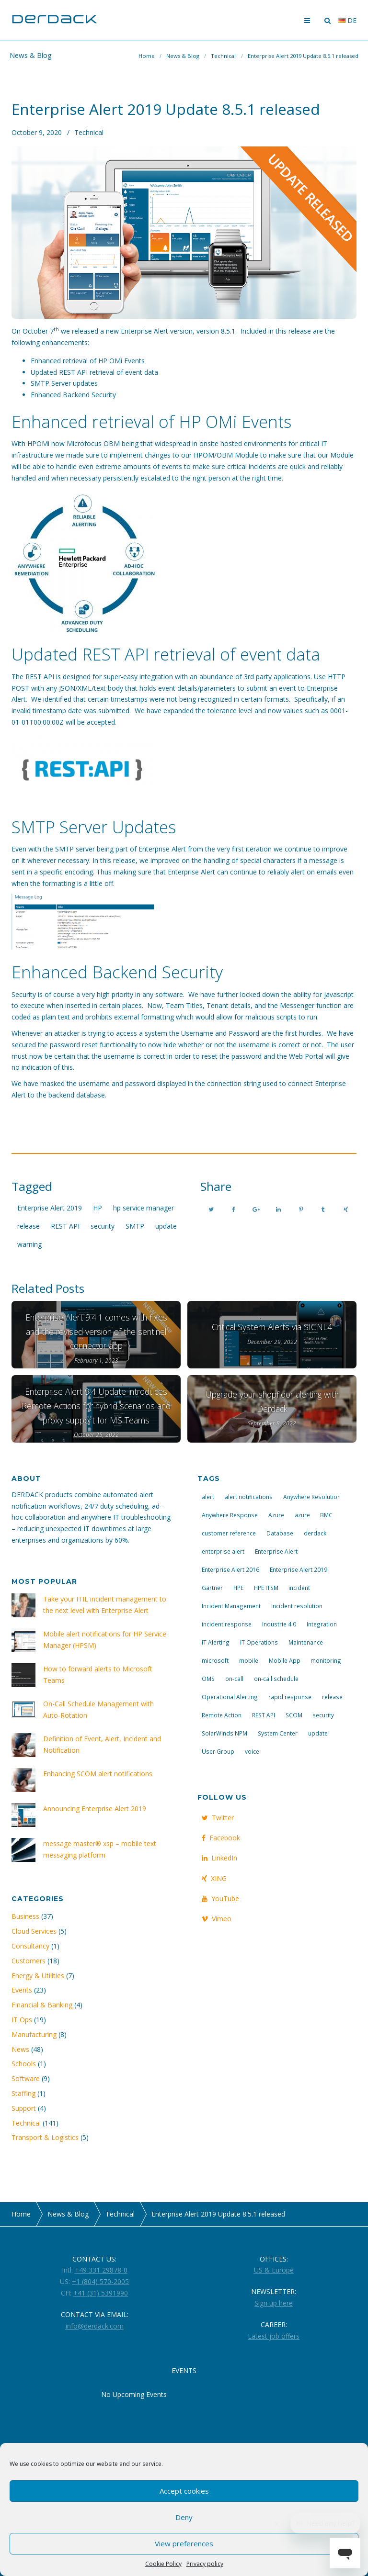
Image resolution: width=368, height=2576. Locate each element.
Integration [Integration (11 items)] (322, 1624)
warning (29, 1244)
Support (24, 2108)
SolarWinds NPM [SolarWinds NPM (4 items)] (224, 1733)
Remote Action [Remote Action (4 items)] (222, 1715)
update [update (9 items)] (318, 1733)
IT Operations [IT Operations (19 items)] (259, 1642)
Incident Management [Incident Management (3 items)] (231, 1606)
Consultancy (30, 1945)
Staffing (23, 2093)
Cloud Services (34, 1931)
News (20, 2049)
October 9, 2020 (37, 132)
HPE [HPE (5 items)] (238, 1587)
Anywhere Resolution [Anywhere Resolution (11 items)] (312, 1497)
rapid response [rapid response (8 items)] (289, 1697)
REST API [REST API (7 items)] (263, 1715)
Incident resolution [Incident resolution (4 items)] (296, 1606)
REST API (65, 1226)
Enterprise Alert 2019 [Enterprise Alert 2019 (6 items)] (298, 1569)
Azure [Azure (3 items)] (276, 1515)
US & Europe (274, 2269)
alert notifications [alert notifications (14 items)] (249, 1497)
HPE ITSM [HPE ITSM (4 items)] (266, 1587)
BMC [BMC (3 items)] (326, 1515)
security (103, 1226)
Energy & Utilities (38, 1975)
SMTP (135, 1226)
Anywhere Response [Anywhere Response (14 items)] (230, 1515)
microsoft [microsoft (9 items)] (215, 1660)
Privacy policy (204, 2564)
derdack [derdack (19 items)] (315, 1533)
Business (25, 1916)
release (28, 1226)
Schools (24, 2063)
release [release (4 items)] (332, 1697)
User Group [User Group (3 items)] (218, 1751)
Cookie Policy (163, 2564)
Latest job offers (273, 2336)
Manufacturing (34, 2034)
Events (22, 1989)
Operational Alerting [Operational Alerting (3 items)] (230, 1697)
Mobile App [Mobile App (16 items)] (284, 1660)
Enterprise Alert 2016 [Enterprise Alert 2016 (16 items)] (230, 1569)
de (347, 20)
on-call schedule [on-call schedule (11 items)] (276, 1678)
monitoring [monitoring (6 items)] (325, 1660)
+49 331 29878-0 (101, 2269)
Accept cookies (184, 2491)
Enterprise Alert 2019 (49, 1207)
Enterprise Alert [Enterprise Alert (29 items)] (276, 1551)
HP (97, 1207)
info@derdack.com (95, 2325)
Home (146, 55)
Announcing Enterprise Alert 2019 (94, 1808)
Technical (223, 55)
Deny (184, 2517)
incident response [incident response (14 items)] (227, 1624)
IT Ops (22, 2019)
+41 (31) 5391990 (100, 2292)
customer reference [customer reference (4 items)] (229, 1533)
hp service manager (143, 1207)
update (166, 1226)
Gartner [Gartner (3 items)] (212, 1587)
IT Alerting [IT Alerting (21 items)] (216, 1642)
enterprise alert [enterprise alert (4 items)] (223, 1551)
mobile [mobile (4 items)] (248, 1660)
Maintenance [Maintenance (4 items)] (305, 1642)
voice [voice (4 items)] (252, 1751)
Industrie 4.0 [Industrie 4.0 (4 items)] (279, 1624)
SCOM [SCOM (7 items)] (294, 1715)
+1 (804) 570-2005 (100, 2281)
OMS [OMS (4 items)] (208, 1678)
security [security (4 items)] (323, 1715)
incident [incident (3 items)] (299, 1587)
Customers (29, 1960)
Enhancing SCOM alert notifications (97, 1773)
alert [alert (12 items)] (208, 1497)
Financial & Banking (42, 2004)
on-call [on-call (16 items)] (234, 1678)
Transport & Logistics (45, 2137)
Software (26, 2078)
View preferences (184, 2543)
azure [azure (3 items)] (302, 1515)
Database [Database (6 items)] (279, 1533)
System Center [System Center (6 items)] (278, 1733)
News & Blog (182, 55)
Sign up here (273, 2302)
